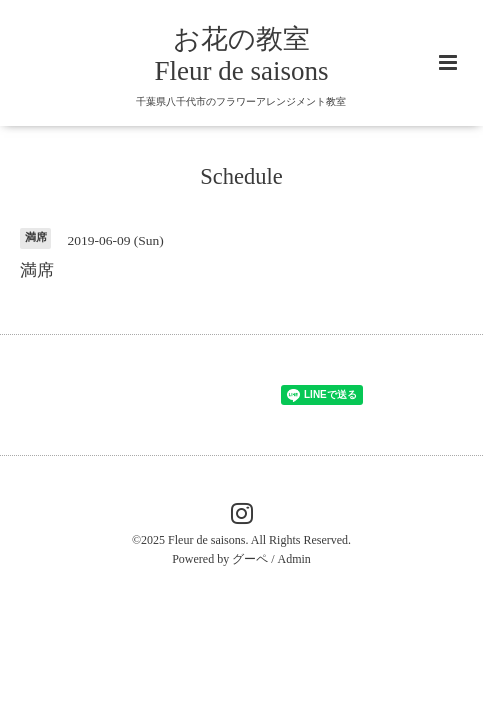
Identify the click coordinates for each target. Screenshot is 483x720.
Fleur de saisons (206, 540)
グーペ (250, 559)
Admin (294, 559)
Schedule (241, 176)
